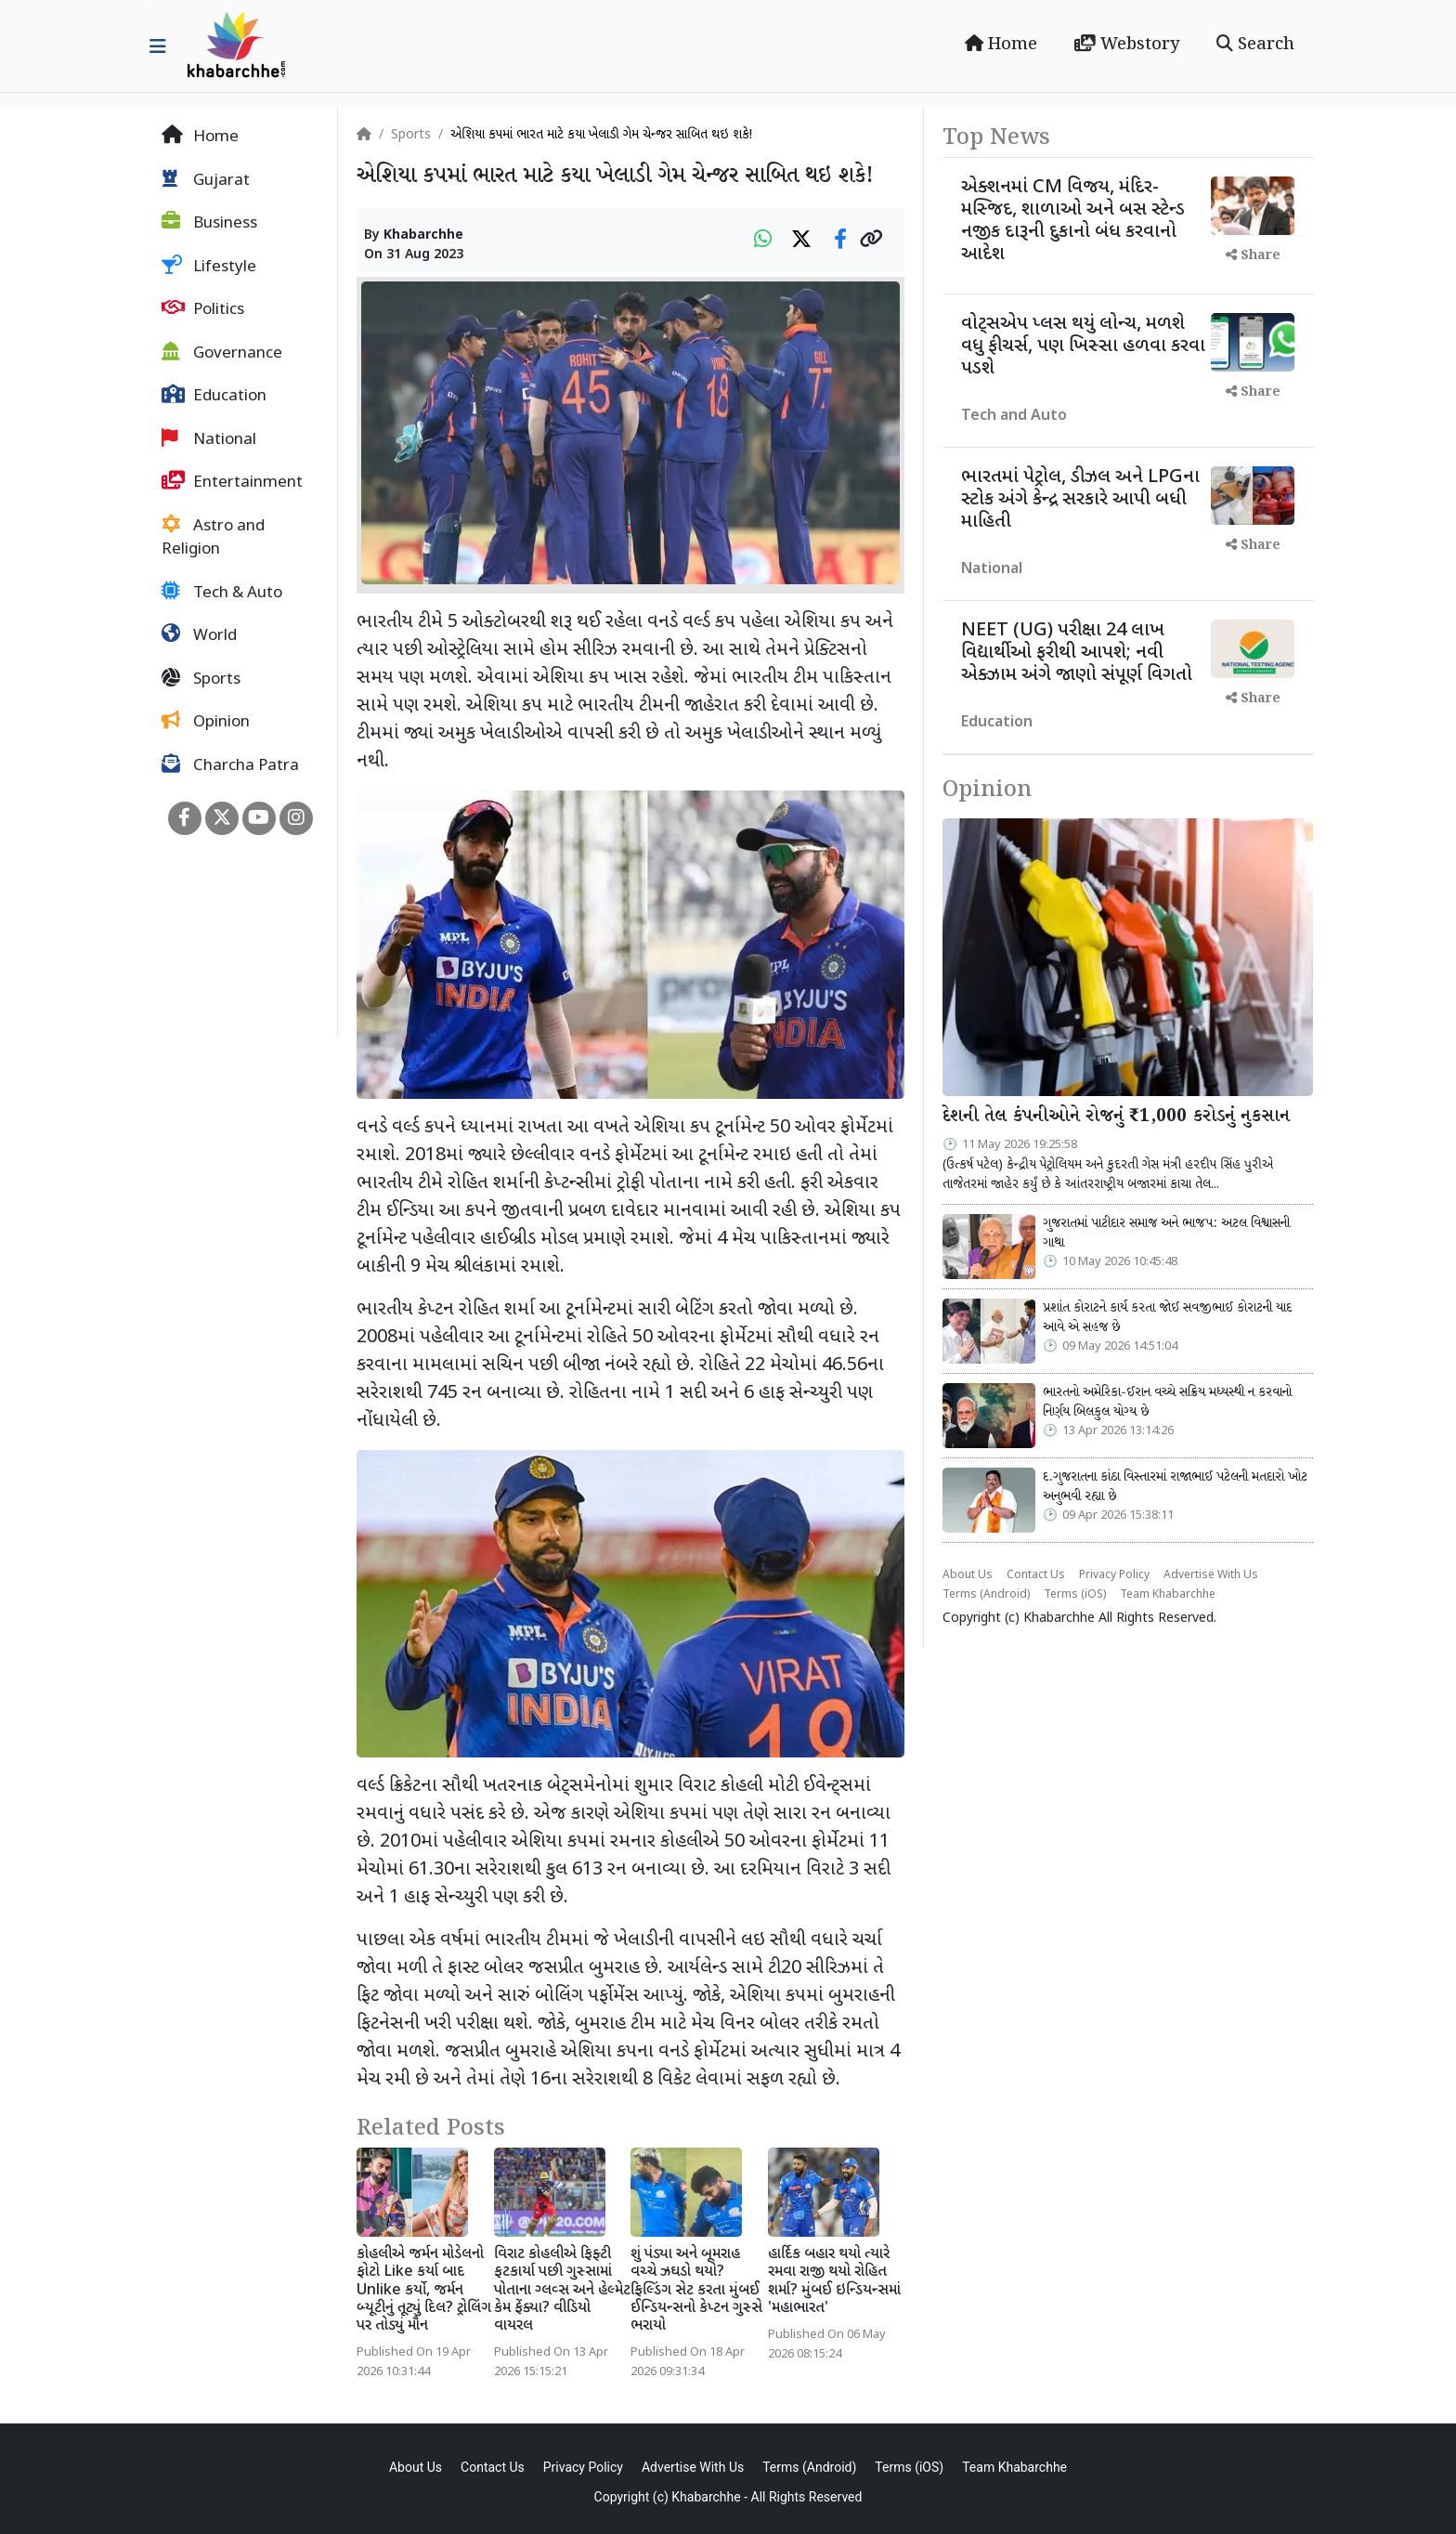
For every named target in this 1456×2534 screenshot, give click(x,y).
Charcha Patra (230, 765)
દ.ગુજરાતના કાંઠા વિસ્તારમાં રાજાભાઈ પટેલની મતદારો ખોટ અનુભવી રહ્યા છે (1175, 1487)
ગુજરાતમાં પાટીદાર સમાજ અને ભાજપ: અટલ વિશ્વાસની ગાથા (1166, 1233)
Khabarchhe (423, 235)
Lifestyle (209, 266)
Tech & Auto (222, 592)
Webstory (1126, 45)
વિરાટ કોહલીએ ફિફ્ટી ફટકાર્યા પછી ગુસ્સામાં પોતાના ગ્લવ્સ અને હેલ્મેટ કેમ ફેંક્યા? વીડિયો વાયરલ (562, 2290)
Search (1255, 45)
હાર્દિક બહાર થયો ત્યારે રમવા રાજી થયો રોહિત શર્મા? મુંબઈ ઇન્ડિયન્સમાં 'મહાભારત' (834, 2281)
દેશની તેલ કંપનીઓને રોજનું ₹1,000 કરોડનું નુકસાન (1116, 1117)
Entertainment (232, 482)
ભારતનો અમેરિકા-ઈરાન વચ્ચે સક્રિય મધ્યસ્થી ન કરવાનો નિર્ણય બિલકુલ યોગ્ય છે (1167, 1402)
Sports (201, 679)
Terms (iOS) (1075, 1594)
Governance (222, 353)
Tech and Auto (1014, 416)
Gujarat (206, 180)
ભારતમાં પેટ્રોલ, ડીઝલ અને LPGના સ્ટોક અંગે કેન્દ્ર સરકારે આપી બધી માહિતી (1080, 499)
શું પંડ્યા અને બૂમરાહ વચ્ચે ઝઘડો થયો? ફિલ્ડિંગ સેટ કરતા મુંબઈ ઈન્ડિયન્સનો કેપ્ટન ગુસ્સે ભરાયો (696, 2290)
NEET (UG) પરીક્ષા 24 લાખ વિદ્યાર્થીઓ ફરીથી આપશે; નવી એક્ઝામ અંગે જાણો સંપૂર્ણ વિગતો (1076, 653)
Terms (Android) (986, 1594)
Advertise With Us (1211, 1575)
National (209, 439)
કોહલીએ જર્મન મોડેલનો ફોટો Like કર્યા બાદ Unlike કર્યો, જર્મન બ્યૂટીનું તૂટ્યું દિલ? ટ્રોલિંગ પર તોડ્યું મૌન (424, 2290)
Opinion (206, 722)
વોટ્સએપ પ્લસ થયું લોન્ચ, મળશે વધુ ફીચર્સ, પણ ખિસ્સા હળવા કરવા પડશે (1083, 346)
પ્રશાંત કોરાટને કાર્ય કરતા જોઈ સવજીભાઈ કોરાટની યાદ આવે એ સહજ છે (1167, 1318)
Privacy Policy (1114, 1575)
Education (214, 396)
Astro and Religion (213, 538)
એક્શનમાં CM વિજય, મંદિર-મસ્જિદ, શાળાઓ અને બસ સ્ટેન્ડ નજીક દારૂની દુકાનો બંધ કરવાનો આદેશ (1073, 221)
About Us (967, 1575)
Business (209, 223)
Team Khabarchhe (1168, 1594)
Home (1001, 45)
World (199, 635)
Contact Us (1036, 1575)
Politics (203, 309)
